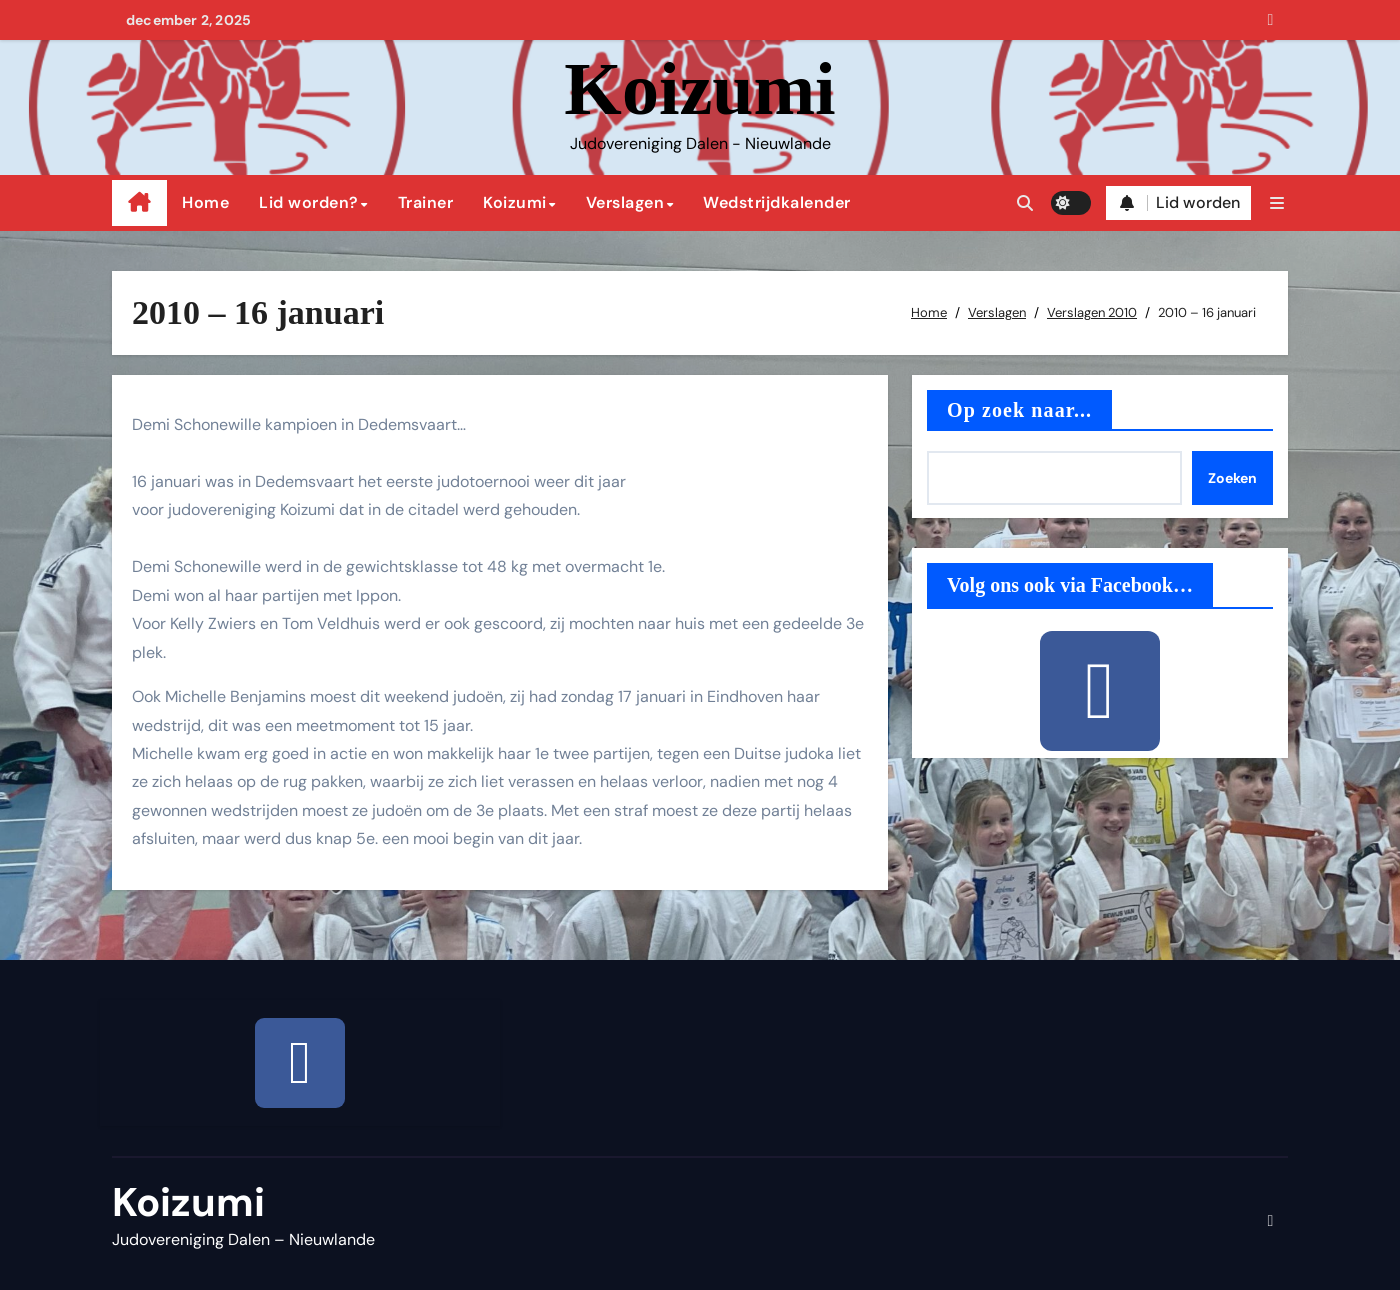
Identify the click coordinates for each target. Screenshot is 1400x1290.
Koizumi (699, 89)
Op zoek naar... (1019, 410)
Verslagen (625, 202)
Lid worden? (309, 202)
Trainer (426, 202)
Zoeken (1232, 478)
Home (205, 202)
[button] (1277, 203)
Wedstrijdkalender (777, 202)
